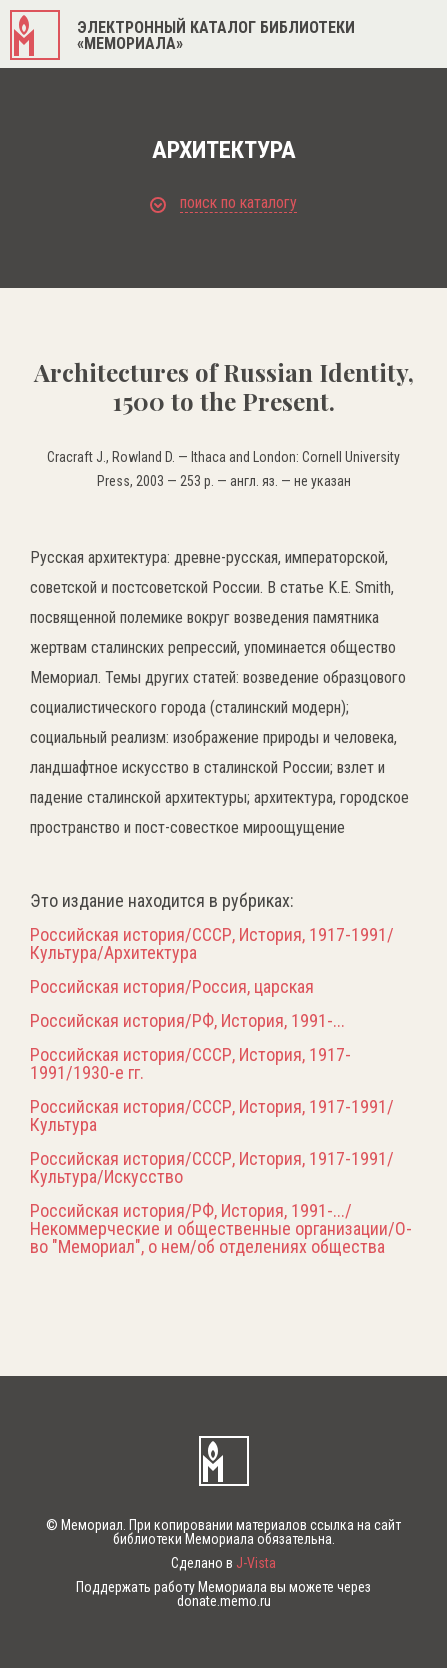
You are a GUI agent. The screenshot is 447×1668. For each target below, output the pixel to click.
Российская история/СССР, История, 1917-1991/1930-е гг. (190, 1064)
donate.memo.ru (224, 1601)
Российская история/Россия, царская (172, 987)
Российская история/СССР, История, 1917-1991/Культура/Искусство (212, 1168)
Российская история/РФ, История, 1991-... (187, 1021)
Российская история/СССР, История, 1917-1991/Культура (212, 1116)
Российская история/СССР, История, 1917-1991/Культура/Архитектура (212, 944)
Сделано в (223, 1563)
